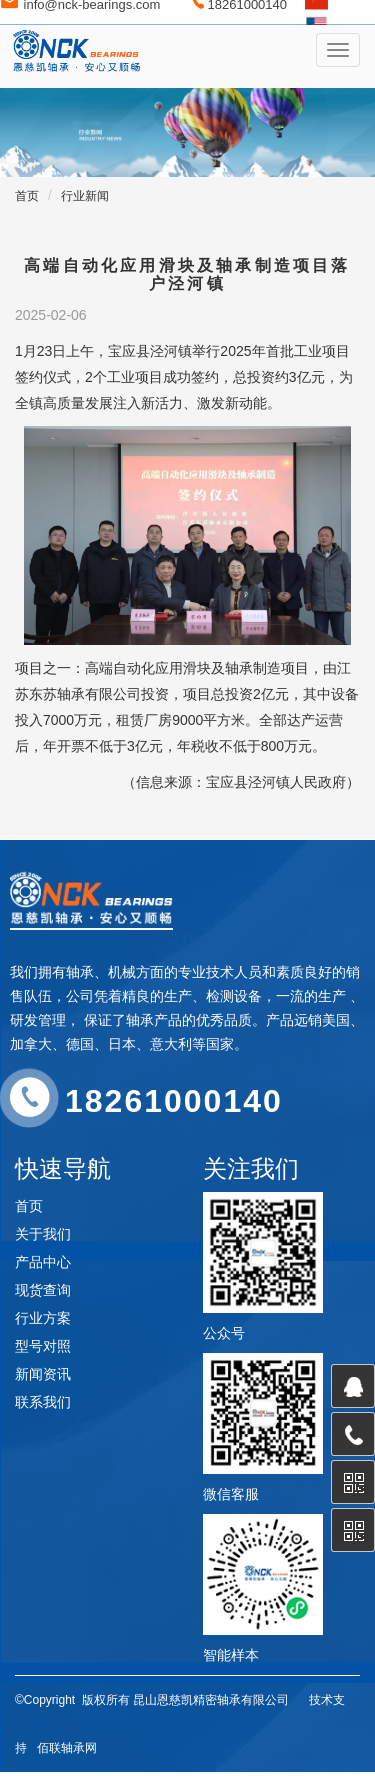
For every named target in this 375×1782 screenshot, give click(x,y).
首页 (27, 196)
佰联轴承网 (67, 1748)
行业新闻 (85, 196)
